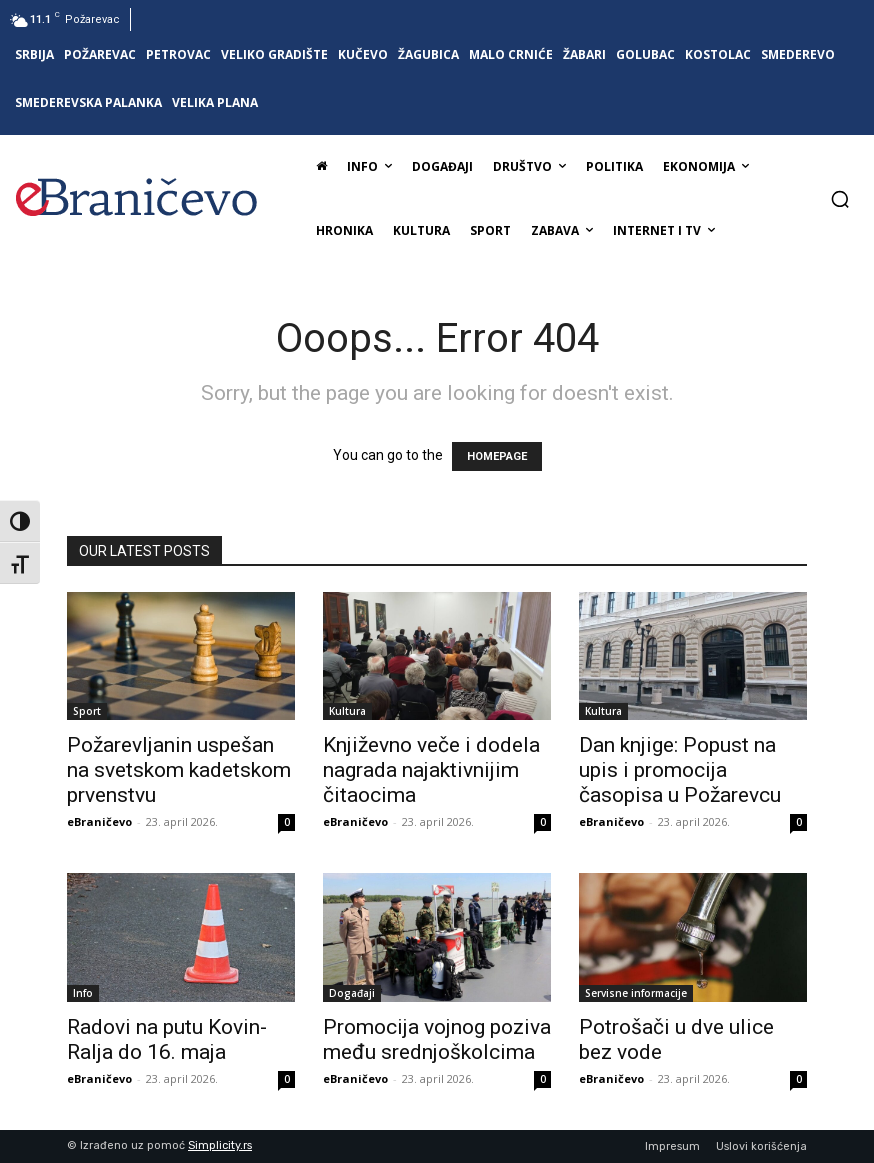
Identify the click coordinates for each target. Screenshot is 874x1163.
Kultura (347, 711)
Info (83, 993)
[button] (840, 199)
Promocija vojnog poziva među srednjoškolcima (437, 1039)
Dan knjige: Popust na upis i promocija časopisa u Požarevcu (680, 770)
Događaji (352, 993)
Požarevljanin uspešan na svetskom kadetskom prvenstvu (179, 770)
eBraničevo (99, 821)
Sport (87, 711)
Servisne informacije (636, 993)
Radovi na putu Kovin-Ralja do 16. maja (167, 1039)
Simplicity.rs (220, 1145)
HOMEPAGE (497, 456)
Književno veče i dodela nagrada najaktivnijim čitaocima (431, 770)
